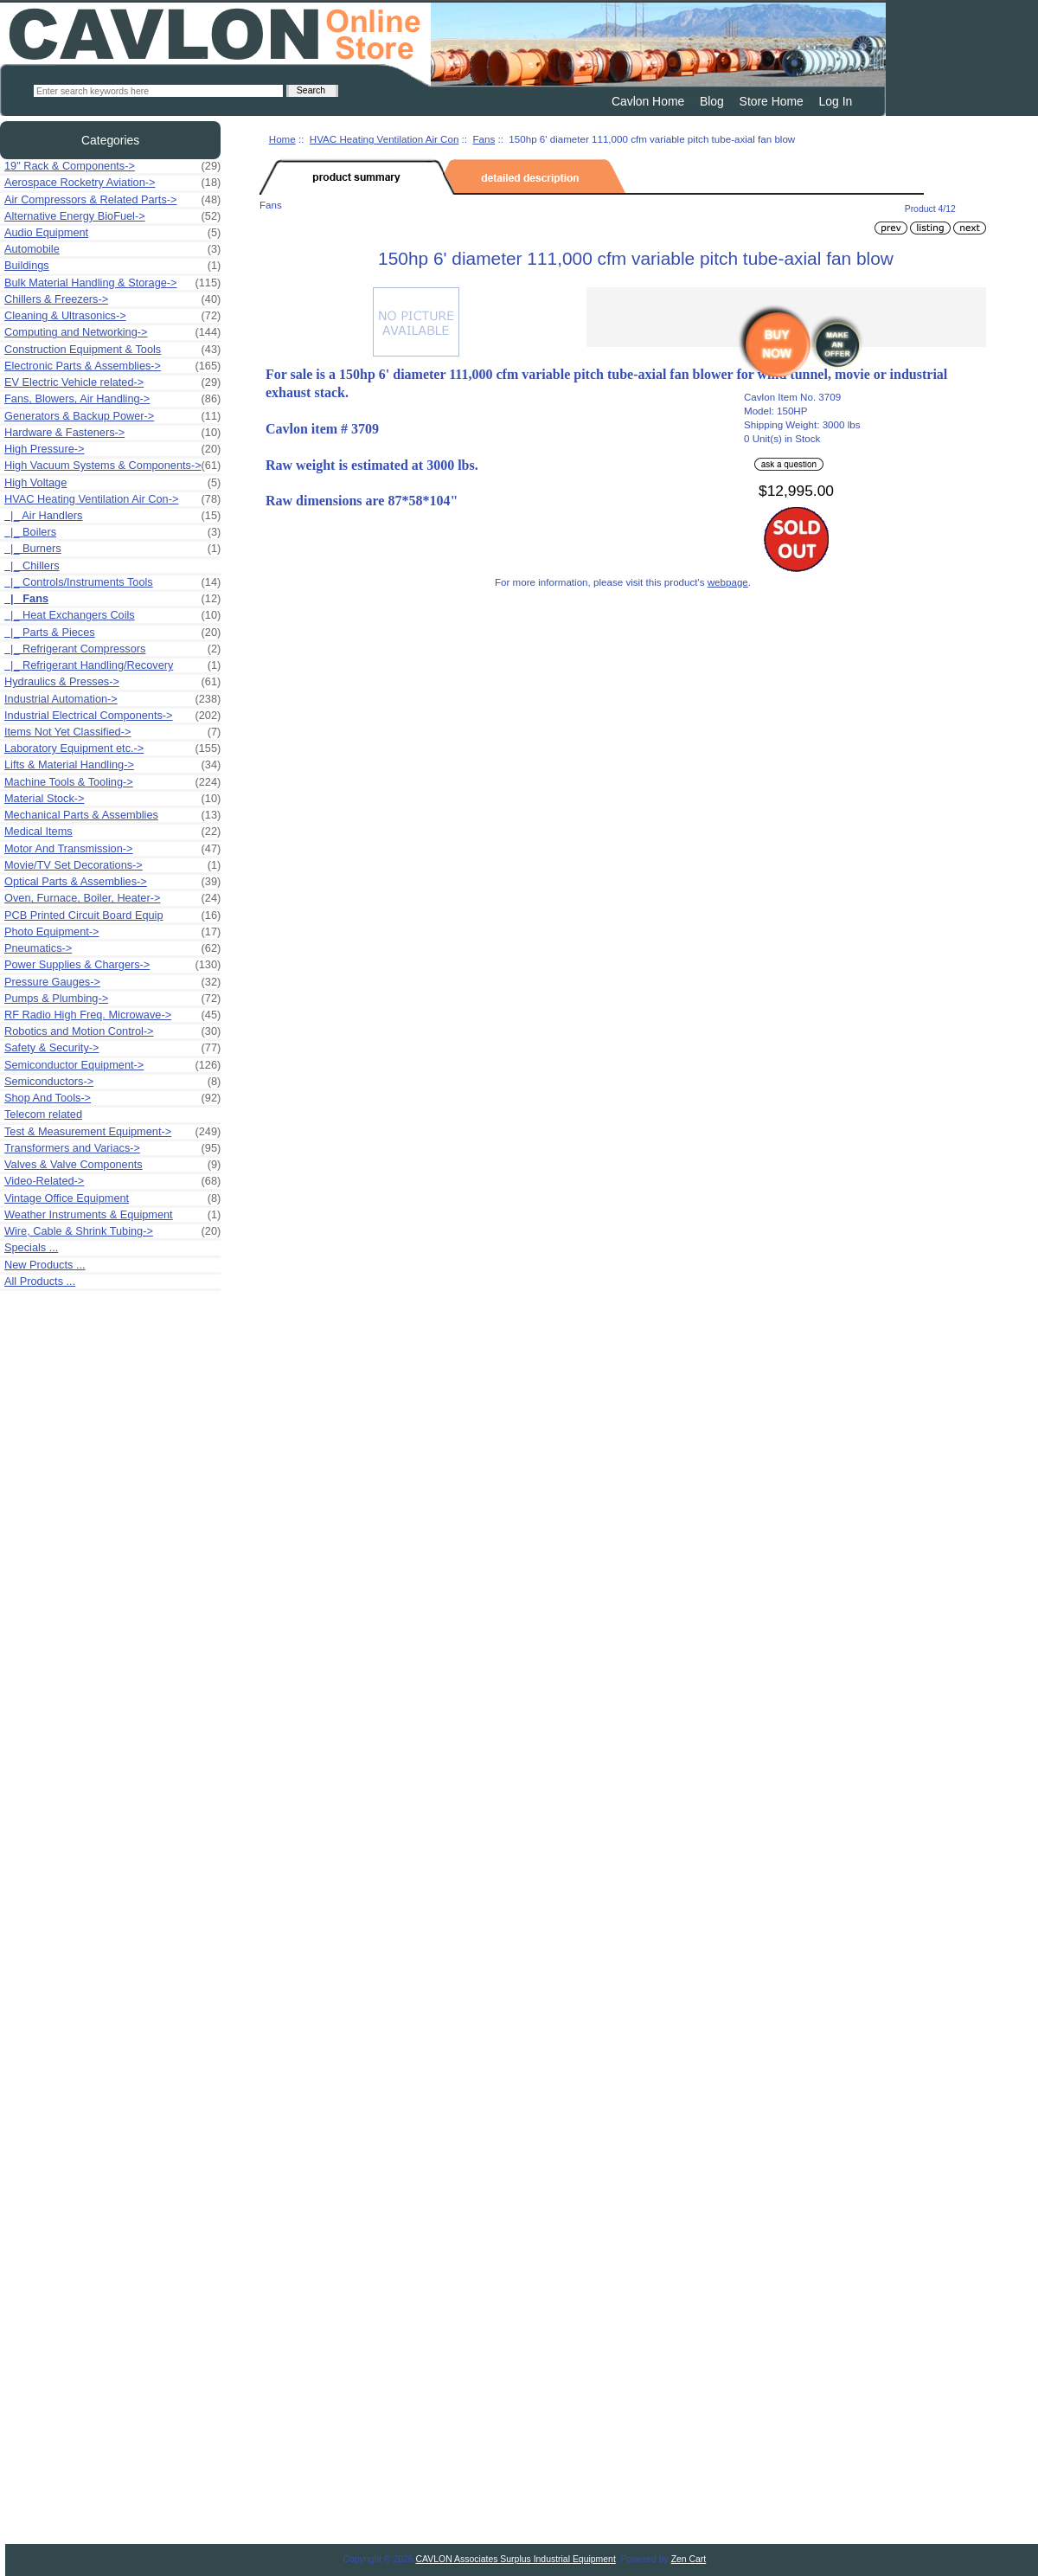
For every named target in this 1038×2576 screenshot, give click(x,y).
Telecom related (43, 1114)
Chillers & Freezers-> (112, 299)
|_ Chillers (32, 565)
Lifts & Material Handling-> (112, 765)
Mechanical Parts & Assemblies (112, 815)
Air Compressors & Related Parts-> (112, 200)
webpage (728, 582)
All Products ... (39, 1281)
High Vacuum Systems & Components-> (112, 465)
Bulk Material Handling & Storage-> (112, 283)
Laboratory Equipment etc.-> (112, 748)
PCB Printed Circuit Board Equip (112, 915)
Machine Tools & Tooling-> (112, 782)
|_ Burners (112, 549)
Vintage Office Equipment (112, 1198)
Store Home (772, 101)
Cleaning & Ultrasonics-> (112, 316)
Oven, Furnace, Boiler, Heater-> (112, 898)
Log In (836, 101)
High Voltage (112, 483)
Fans (483, 139)
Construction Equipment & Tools (112, 350)
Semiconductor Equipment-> (112, 1065)
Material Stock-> (112, 799)
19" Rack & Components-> (112, 166)
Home (282, 139)
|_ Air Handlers (112, 516)
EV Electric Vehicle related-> (112, 382)
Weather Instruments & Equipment (112, 1215)
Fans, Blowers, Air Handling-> (112, 399)
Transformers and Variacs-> (112, 1148)
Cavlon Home (648, 101)
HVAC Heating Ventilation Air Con (384, 139)
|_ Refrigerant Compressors (112, 649)
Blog (712, 101)
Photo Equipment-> (112, 932)
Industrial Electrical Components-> (112, 716)
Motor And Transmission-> (112, 849)
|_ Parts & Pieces (112, 632)
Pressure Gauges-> (112, 982)
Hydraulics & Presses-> (112, 682)
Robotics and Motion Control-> (112, 1031)
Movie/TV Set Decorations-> (112, 865)
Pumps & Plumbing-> (112, 998)
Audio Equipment (112, 233)
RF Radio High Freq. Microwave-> (112, 1015)
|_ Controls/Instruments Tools (112, 582)
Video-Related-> (112, 1181)
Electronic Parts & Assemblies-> (112, 366)
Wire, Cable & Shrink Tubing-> (112, 1231)
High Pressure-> (112, 449)
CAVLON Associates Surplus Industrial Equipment (516, 2559)
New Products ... (45, 1264)
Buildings (112, 266)
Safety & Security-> (112, 1048)
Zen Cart (689, 2559)
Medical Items (112, 831)
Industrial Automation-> (112, 699)
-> (112, 499)
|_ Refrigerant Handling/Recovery (112, 665)
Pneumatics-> (112, 948)
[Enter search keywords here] (158, 91)
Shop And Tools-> (112, 1098)
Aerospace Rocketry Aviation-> (112, 183)
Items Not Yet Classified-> (112, 732)
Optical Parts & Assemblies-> (112, 882)
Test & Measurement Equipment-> (112, 1132)
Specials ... (31, 1247)
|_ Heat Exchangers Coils (112, 615)
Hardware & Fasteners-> (112, 433)
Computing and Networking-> (112, 332)
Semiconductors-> (112, 1082)
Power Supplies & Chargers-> (112, 965)
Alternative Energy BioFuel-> (112, 216)
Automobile (112, 249)
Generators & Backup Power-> (112, 416)
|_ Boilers (112, 532)
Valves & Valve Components (112, 1165)
